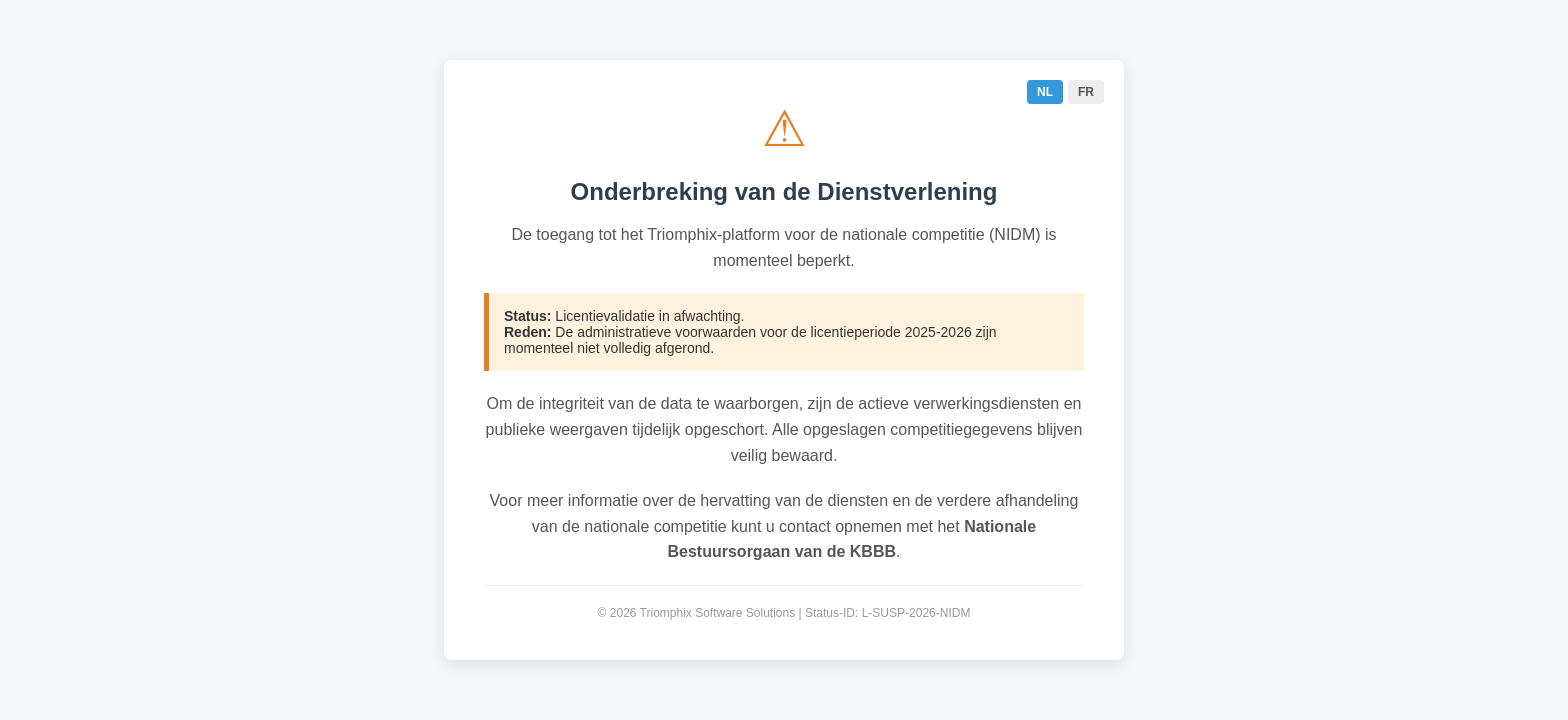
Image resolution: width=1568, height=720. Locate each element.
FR (1086, 92)
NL (1045, 92)
